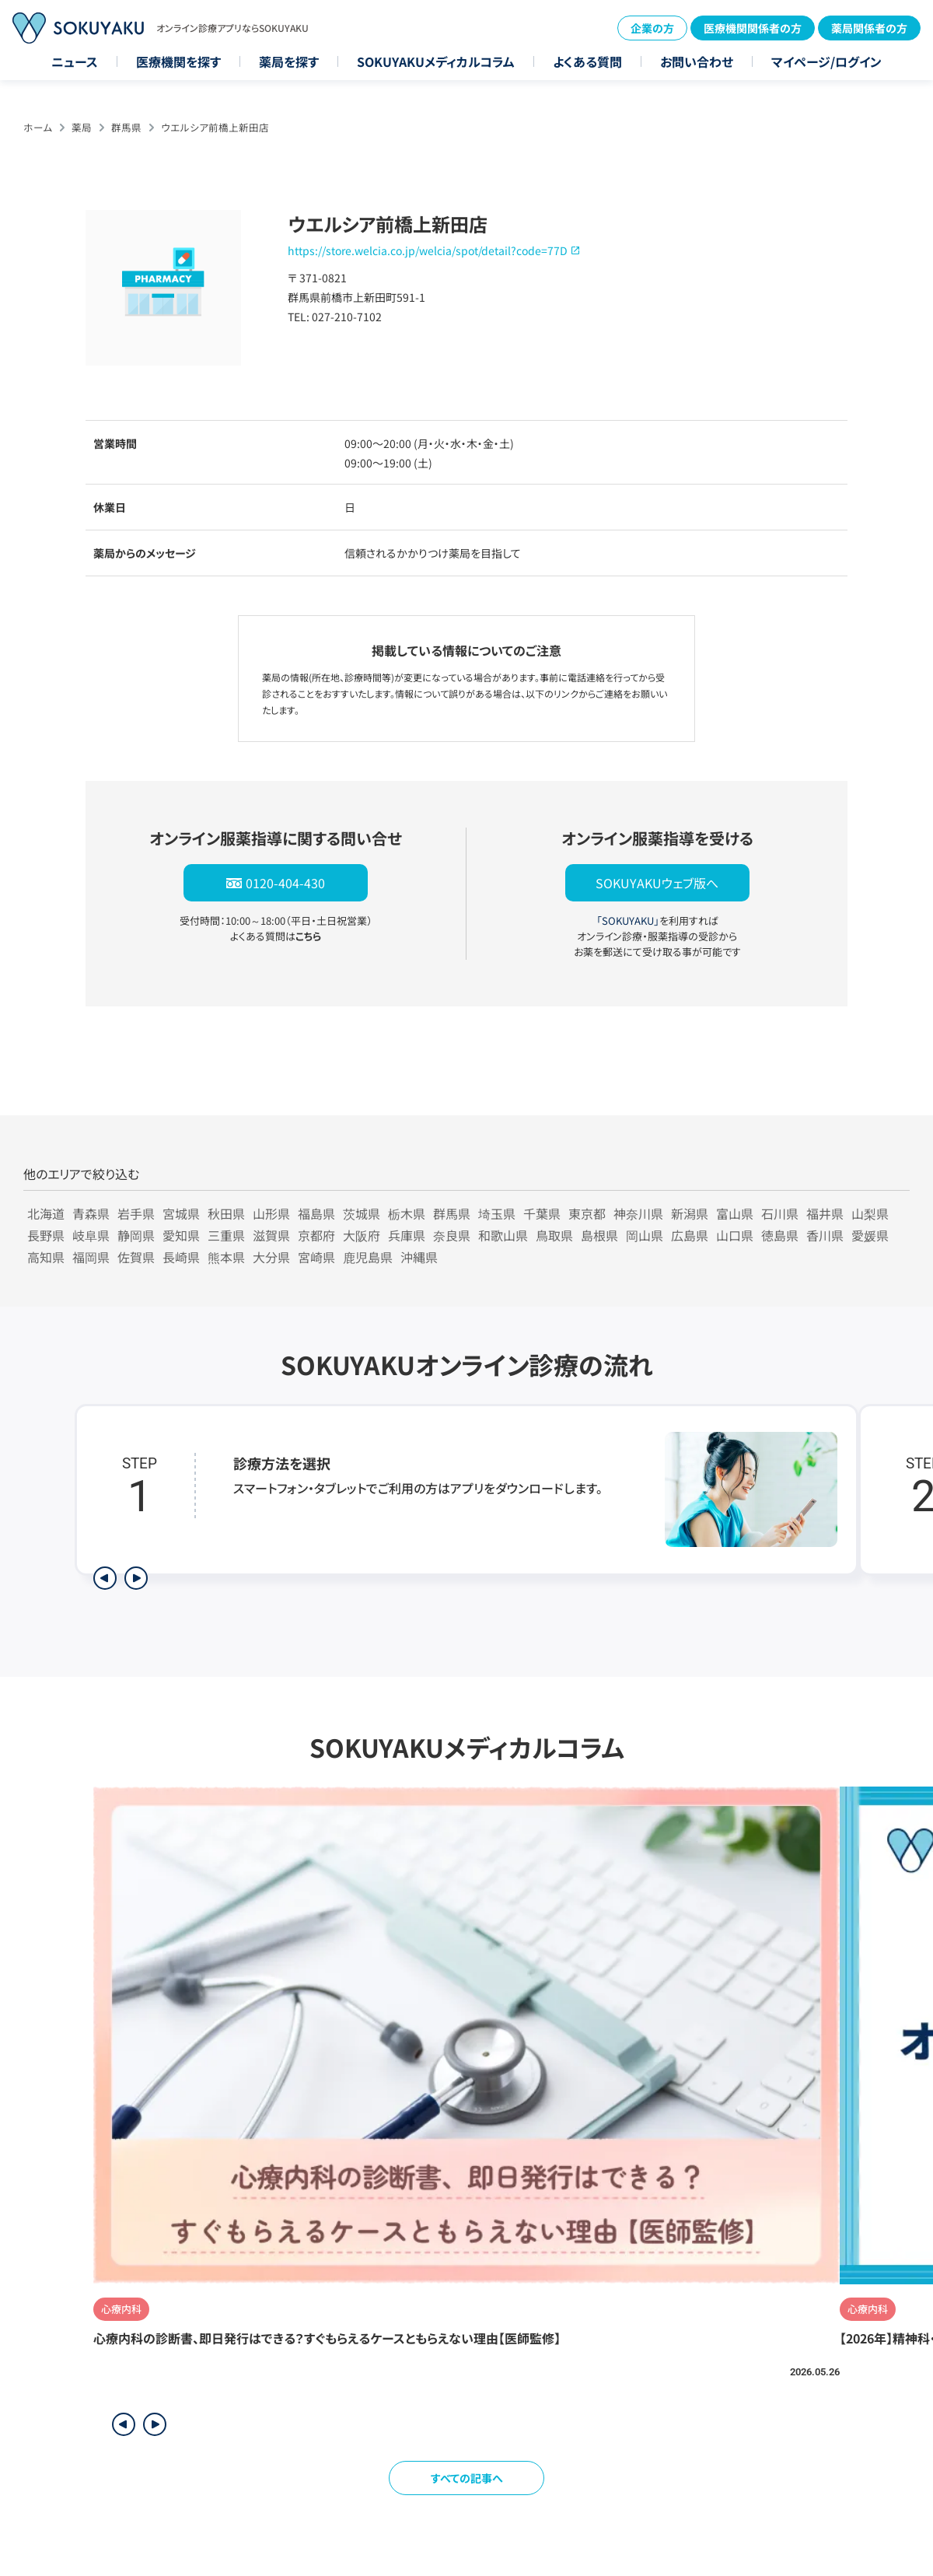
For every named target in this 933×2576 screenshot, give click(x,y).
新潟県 (689, 1213)
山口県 (734, 1235)
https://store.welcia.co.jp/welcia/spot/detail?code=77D (428, 250)
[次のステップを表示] (136, 1578)
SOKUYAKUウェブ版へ (657, 882)
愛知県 (181, 1235)
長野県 (46, 1235)
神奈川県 (638, 1213)
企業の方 (652, 28)
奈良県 (451, 1235)
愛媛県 (870, 1235)
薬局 (82, 127)
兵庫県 (406, 1235)
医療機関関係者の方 (753, 28)
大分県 (271, 1257)
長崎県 (181, 1257)
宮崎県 (316, 1257)
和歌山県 (503, 1235)
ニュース (74, 61)
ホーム (37, 127)
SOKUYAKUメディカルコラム (436, 61)
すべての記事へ (467, 2478)
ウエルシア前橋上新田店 (215, 127)
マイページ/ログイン (826, 61)
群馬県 (126, 127)
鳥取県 (554, 1235)
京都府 (316, 1235)
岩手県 (136, 1213)
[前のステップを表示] (105, 1578)
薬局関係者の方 (869, 28)
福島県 (316, 1213)
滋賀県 (271, 1235)
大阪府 (361, 1235)
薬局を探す (289, 61)
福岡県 (91, 1257)
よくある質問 (587, 61)
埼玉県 (496, 1213)
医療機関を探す (178, 61)
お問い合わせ (696, 61)
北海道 (46, 1213)
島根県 (599, 1235)
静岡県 (136, 1235)
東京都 (587, 1213)
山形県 (271, 1213)
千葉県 (542, 1213)
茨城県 (361, 1213)
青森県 (91, 1213)
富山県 (734, 1213)
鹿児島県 (368, 1257)
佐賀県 (136, 1257)
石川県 (779, 1213)
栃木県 (406, 1213)
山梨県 (870, 1213)
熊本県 (226, 1257)
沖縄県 (419, 1257)
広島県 (689, 1235)
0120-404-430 (285, 882)
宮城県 (181, 1213)
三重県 (226, 1235)
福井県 (825, 1213)
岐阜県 (91, 1235)
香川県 (825, 1235)
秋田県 (226, 1213)
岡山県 (644, 1235)
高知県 (46, 1257)
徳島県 (779, 1235)
